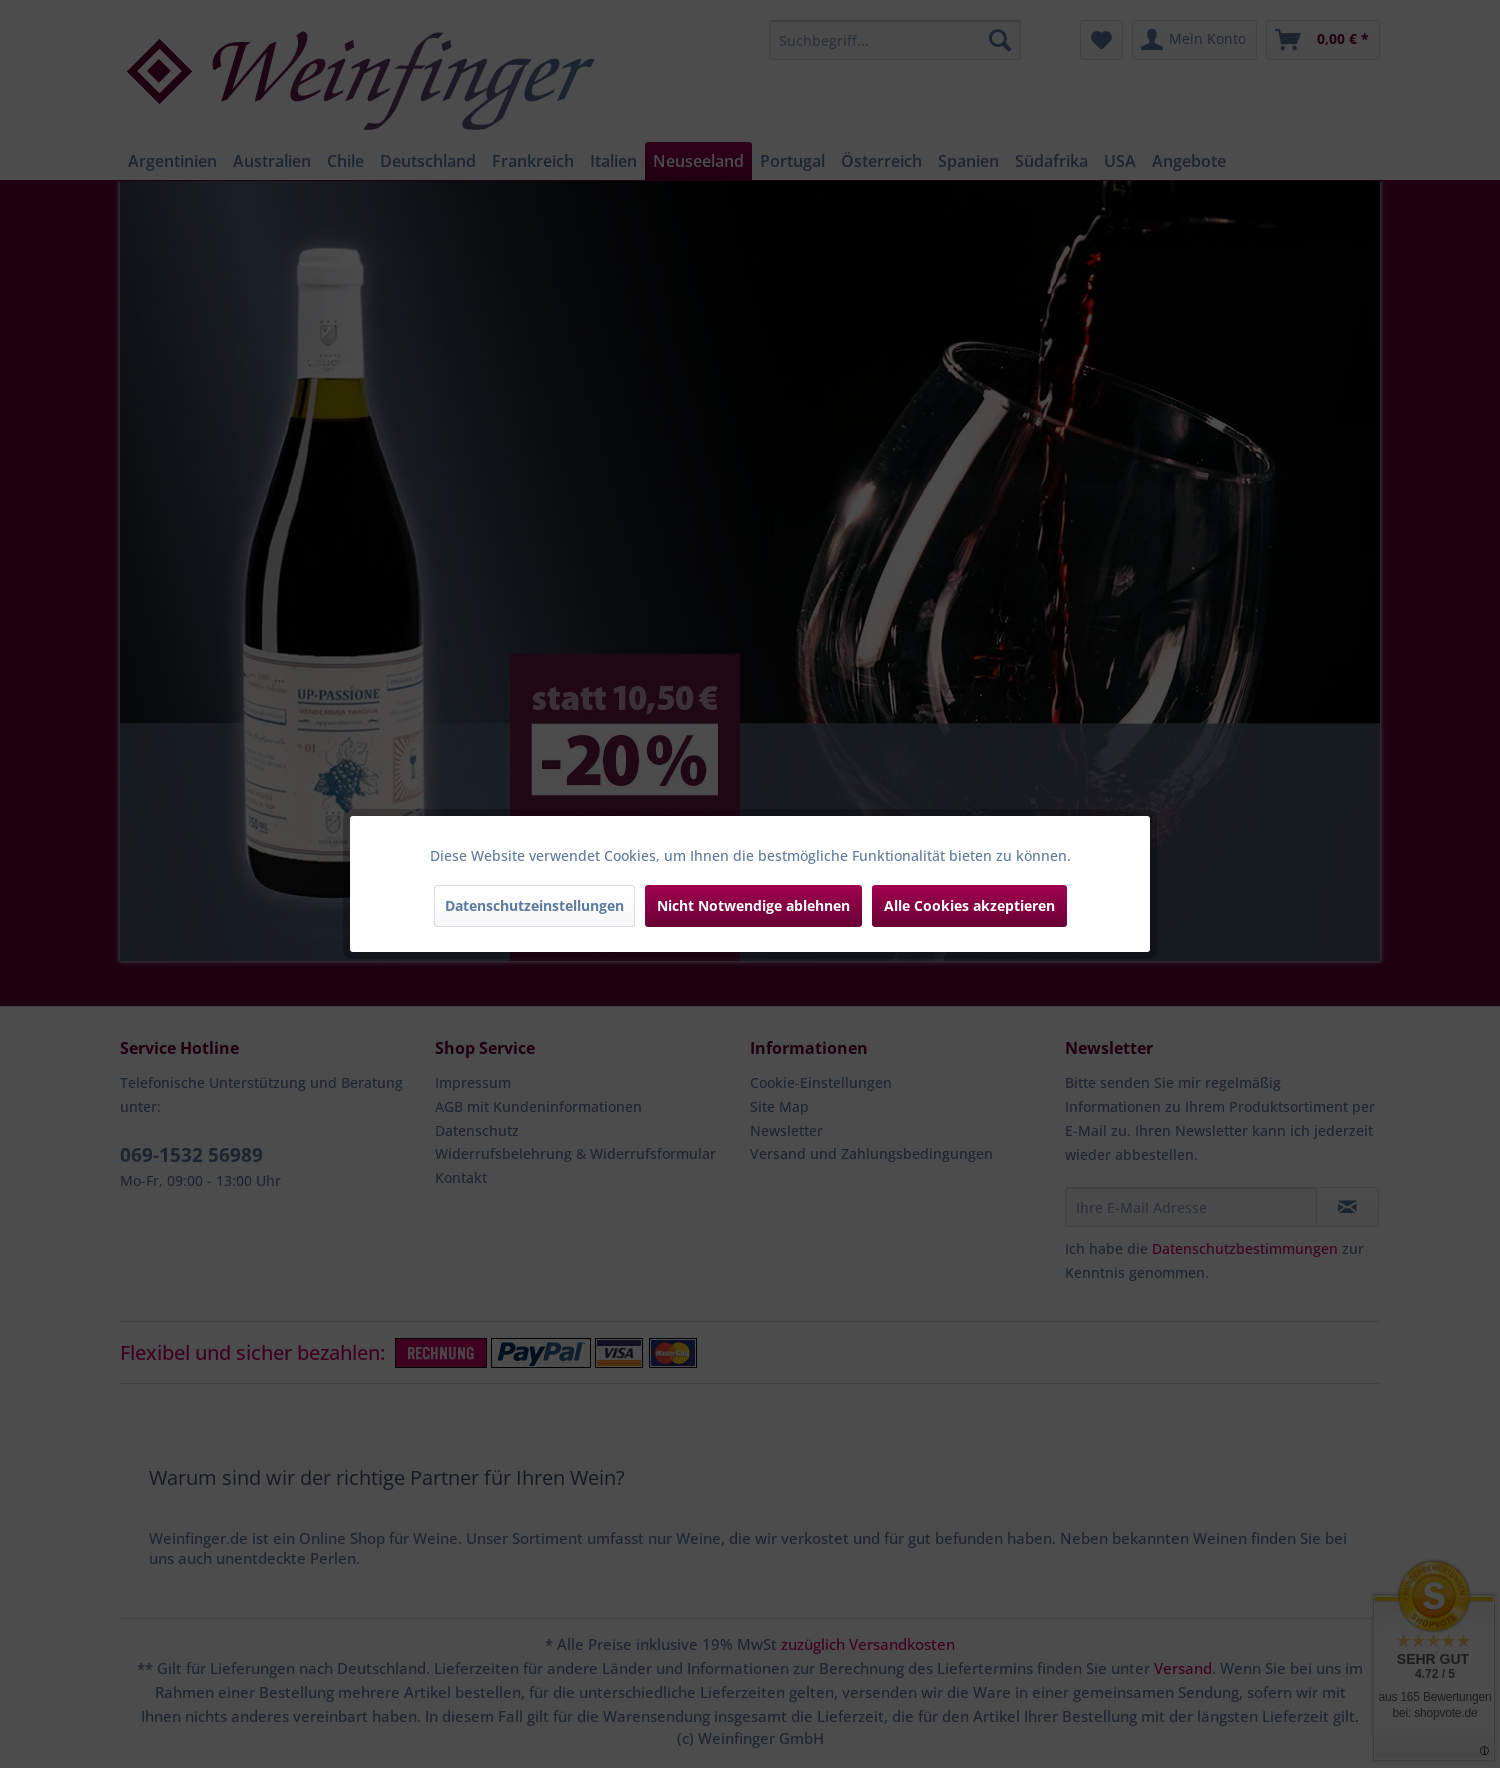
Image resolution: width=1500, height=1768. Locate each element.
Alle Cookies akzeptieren (969, 905)
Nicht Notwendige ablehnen (753, 905)
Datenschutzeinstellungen (534, 905)
